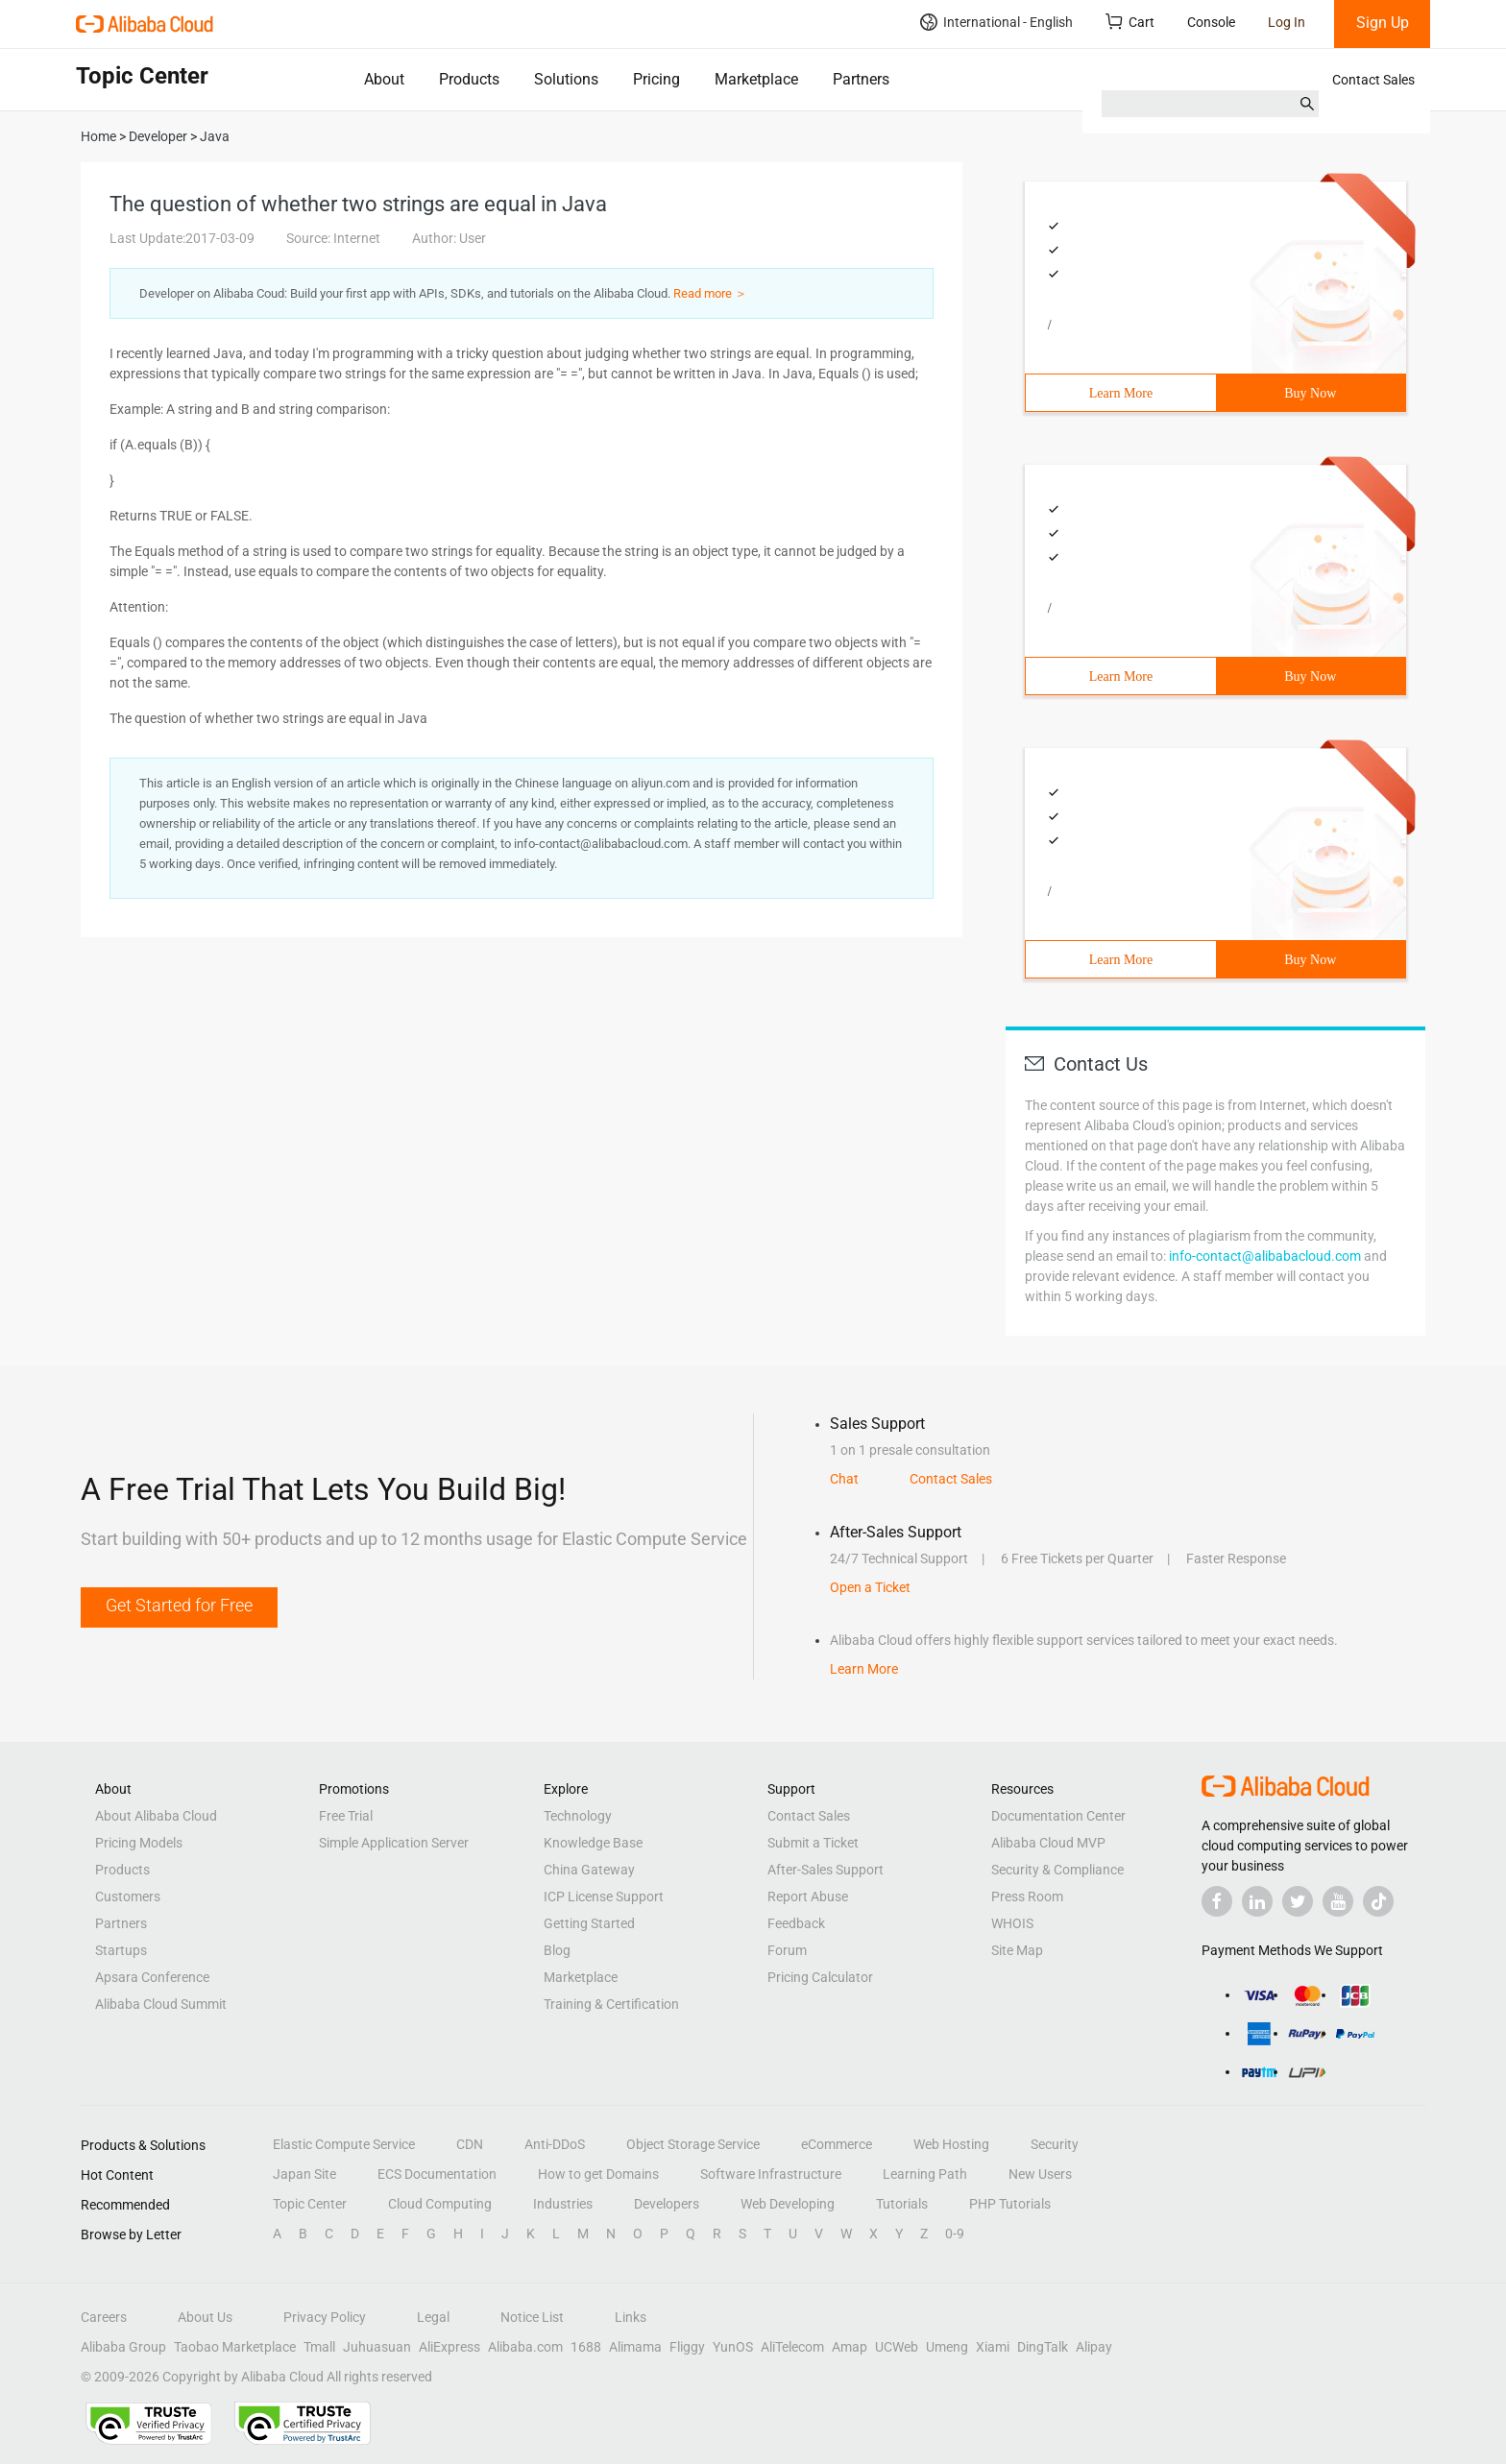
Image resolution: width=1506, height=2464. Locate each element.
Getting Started (589, 1923)
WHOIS (1012, 1923)
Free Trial (346, 1816)
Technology (578, 1816)
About (384, 79)
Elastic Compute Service (344, 2144)
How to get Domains (598, 2174)
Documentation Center (1058, 1816)
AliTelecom (792, 2347)
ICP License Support (604, 1896)
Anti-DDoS (554, 2144)
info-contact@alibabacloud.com (1265, 1256)
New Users (1040, 2174)
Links (630, 2317)
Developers (666, 2203)
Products (469, 79)
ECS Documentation (437, 2174)
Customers (127, 1896)
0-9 (954, 2233)
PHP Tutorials (1010, 2203)
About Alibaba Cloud (156, 1816)
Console (1211, 22)
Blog (557, 1950)
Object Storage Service (693, 2144)
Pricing (656, 79)
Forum (787, 1950)
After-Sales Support (825, 1869)
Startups (121, 1950)
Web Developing (788, 2203)
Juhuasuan (377, 2347)
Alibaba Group (123, 2347)
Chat (844, 1478)
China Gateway (589, 1869)
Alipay (1094, 2347)
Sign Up (1382, 22)
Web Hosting (951, 2144)
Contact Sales (1373, 79)
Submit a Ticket (813, 1842)
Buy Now (1310, 393)
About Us (205, 2317)
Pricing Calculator (820, 1977)
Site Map (1017, 1950)
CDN (469, 2144)
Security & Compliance (1057, 1869)
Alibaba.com (525, 2347)
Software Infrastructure (770, 2174)
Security (1055, 2144)
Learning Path (925, 2174)
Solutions (566, 79)
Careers (104, 2317)
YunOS (733, 2347)
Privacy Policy (324, 2317)
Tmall (319, 2347)
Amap (849, 2347)
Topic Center (310, 2203)
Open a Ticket (870, 1587)
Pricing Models (138, 1842)
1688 (586, 2347)
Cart (1129, 21)
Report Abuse (807, 1896)
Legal (433, 2317)
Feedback (796, 1923)
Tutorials (902, 2203)
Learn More (1121, 393)
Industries (563, 2203)
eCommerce (836, 2144)
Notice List (532, 2317)
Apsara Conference (152, 1977)
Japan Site (304, 2174)
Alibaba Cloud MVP (1048, 1842)
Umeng (947, 2347)
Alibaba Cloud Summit (161, 2004)
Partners (861, 79)
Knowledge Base (593, 1842)
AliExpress (449, 2347)
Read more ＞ (710, 293)
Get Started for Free (179, 1605)
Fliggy (687, 2347)
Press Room (1027, 1896)
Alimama (635, 2347)
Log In (1286, 22)
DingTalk (1042, 2347)
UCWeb (896, 2347)
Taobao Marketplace (235, 2347)
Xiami (992, 2347)
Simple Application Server (394, 1842)
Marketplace (756, 79)
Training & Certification (611, 2004)
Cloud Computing (440, 2203)
